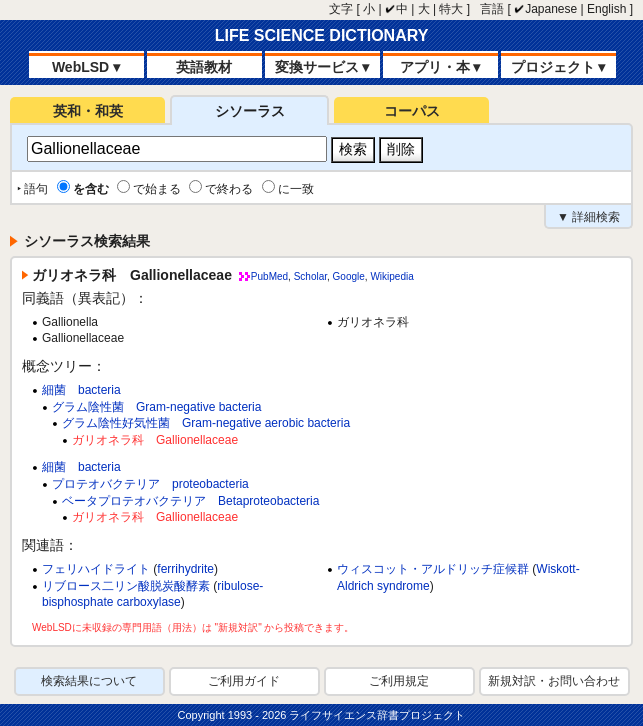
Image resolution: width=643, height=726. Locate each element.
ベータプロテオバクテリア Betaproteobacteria (190, 501)
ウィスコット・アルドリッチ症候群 (433, 569)
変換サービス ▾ (322, 67)
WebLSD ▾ (86, 67)
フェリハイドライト (96, 569)
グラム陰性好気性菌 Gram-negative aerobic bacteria (206, 423)
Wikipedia (391, 276)
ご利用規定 (399, 681)
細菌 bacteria (81, 390)
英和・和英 (88, 111)
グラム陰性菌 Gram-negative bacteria (156, 407)
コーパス (412, 111)
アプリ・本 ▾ (440, 67)
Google (349, 276)
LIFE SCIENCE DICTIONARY (322, 35)
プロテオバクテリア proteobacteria (150, 484)
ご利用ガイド (244, 681)
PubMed (269, 276)
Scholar (310, 276)
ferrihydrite (185, 569)
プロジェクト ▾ (558, 67)
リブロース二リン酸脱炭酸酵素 (126, 586)
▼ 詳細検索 (588, 217)
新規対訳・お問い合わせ (554, 681)
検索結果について (89, 681)
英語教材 (204, 67)
